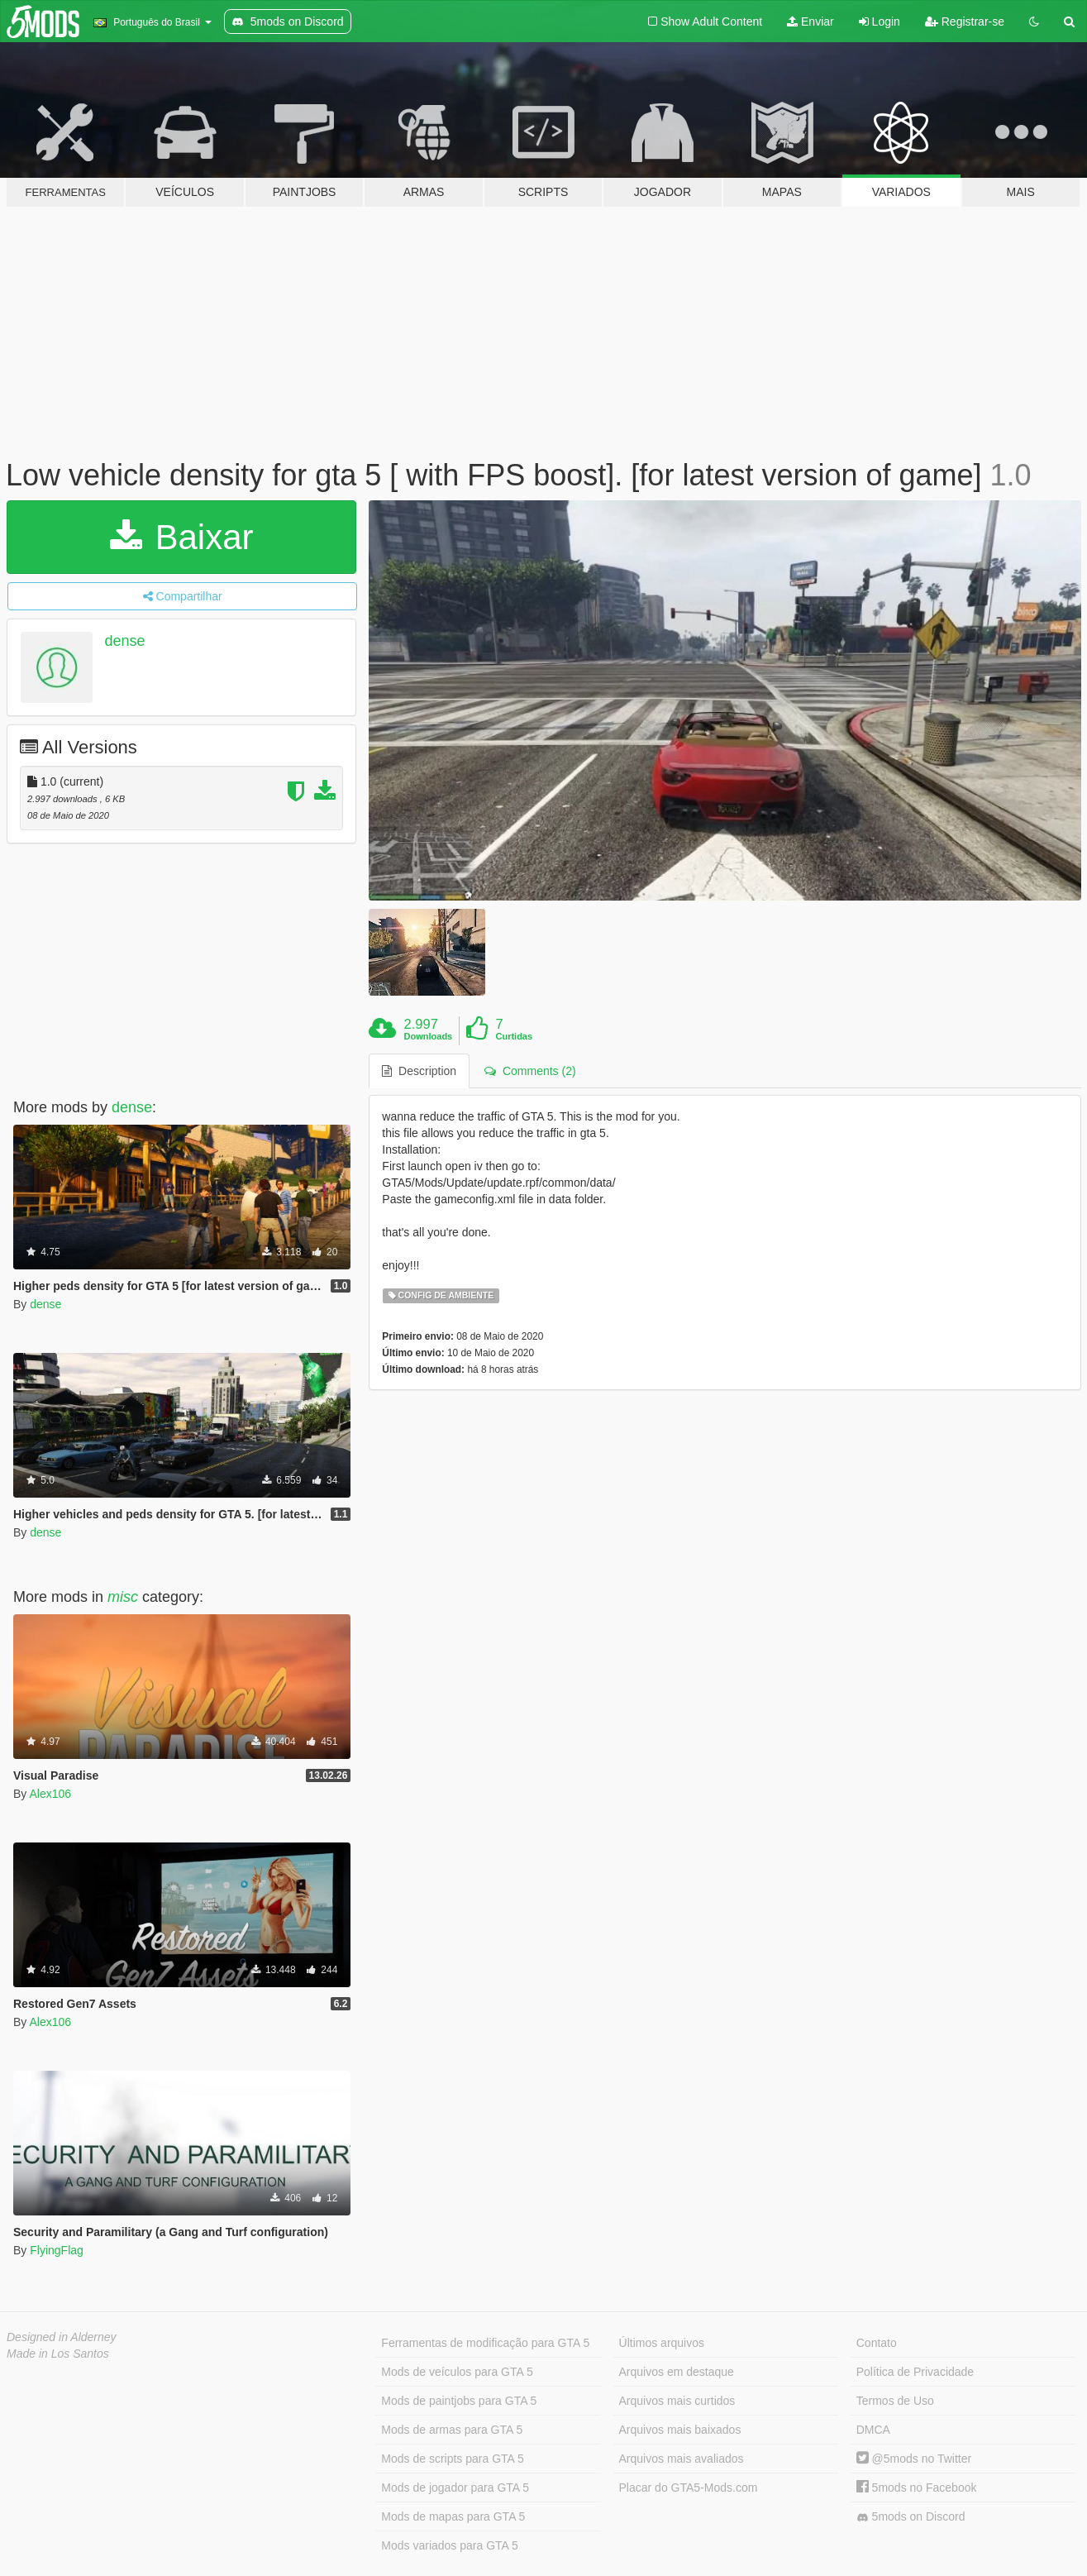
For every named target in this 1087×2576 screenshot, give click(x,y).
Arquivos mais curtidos (677, 2400)
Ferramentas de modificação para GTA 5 (485, 2342)
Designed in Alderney (62, 2337)
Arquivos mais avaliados (681, 2458)
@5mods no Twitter (913, 2458)
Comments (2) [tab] (529, 1071)
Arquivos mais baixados (680, 2429)
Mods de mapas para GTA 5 (453, 2516)
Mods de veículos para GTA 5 (456, 2371)
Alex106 (50, 1793)
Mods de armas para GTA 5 (451, 2429)
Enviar (810, 21)
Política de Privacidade (915, 2371)
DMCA (873, 2429)
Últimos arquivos (661, 2342)
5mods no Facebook (916, 2487)
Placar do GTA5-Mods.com (688, 2487)
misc (122, 1597)
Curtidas (513, 1036)
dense (125, 641)
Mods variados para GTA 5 (449, 2545)
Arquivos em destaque (676, 2371)
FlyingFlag (56, 2250)
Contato (876, 2342)
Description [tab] (419, 1071)
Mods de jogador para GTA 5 (455, 2487)
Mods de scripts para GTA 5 (452, 2458)
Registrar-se (964, 21)
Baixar (182, 537)
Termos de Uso (895, 2400)
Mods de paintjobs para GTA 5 (458, 2400)
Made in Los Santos (58, 2353)
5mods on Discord (910, 2517)
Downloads (428, 1036)
